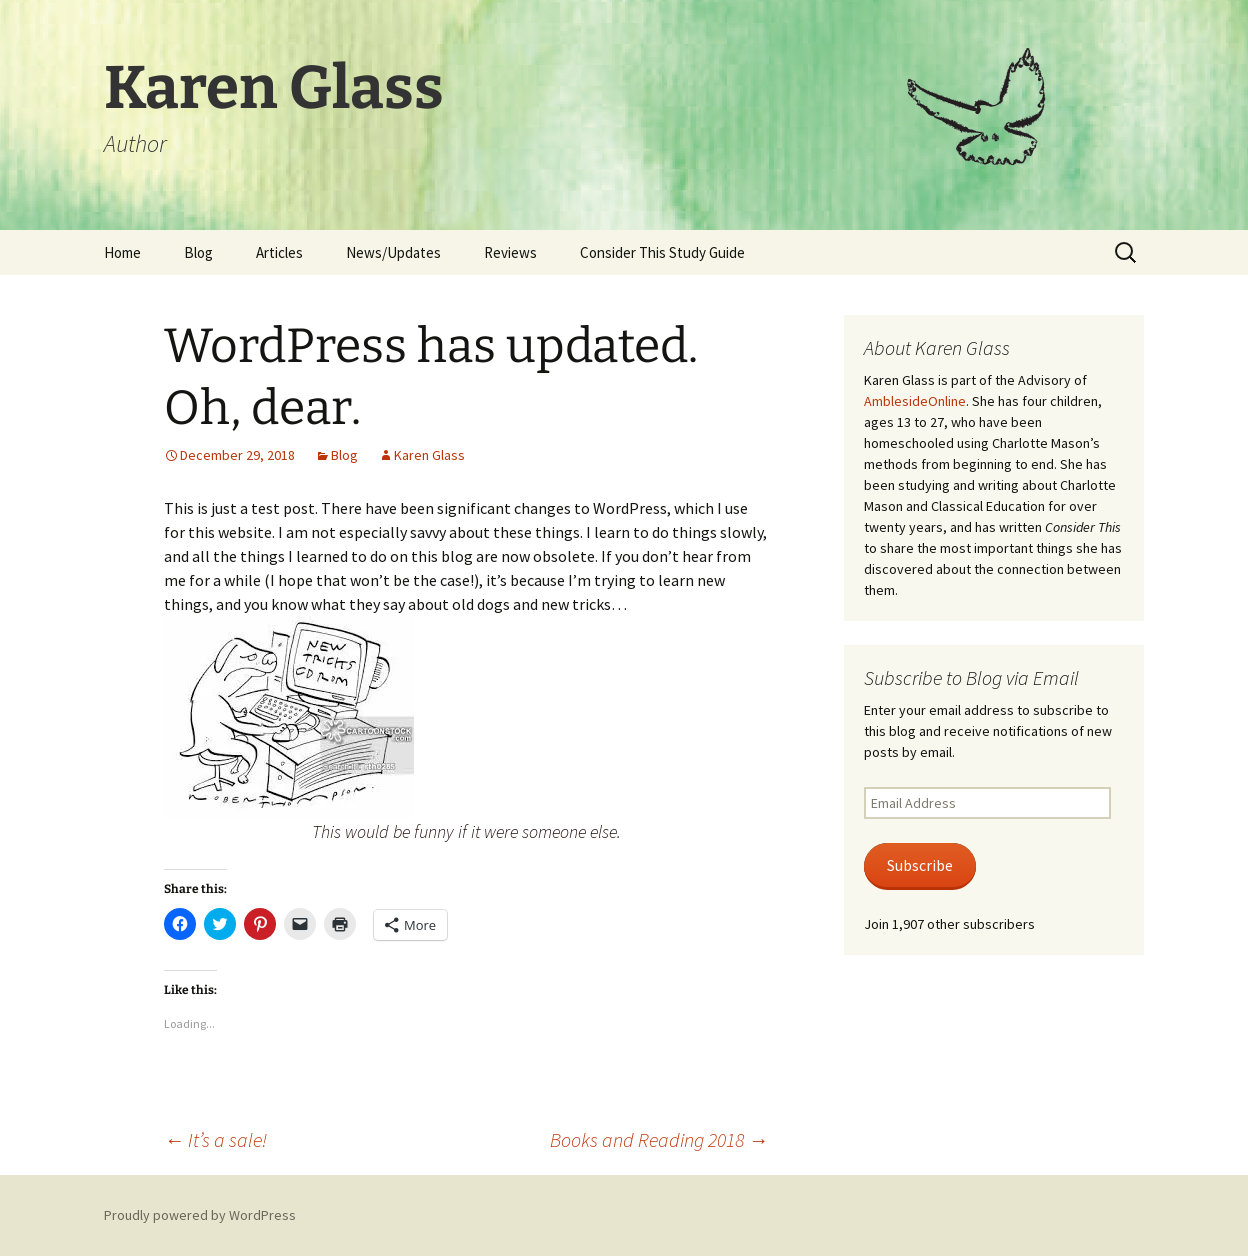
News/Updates (393, 252)
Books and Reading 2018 (659, 1139)
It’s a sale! (215, 1139)
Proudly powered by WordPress (200, 1215)
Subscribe (920, 865)
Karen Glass (429, 455)
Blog (198, 252)
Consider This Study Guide (662, 252)
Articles (279, 252)
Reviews (510, 252)
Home (122, 252)
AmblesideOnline (915, 401)
